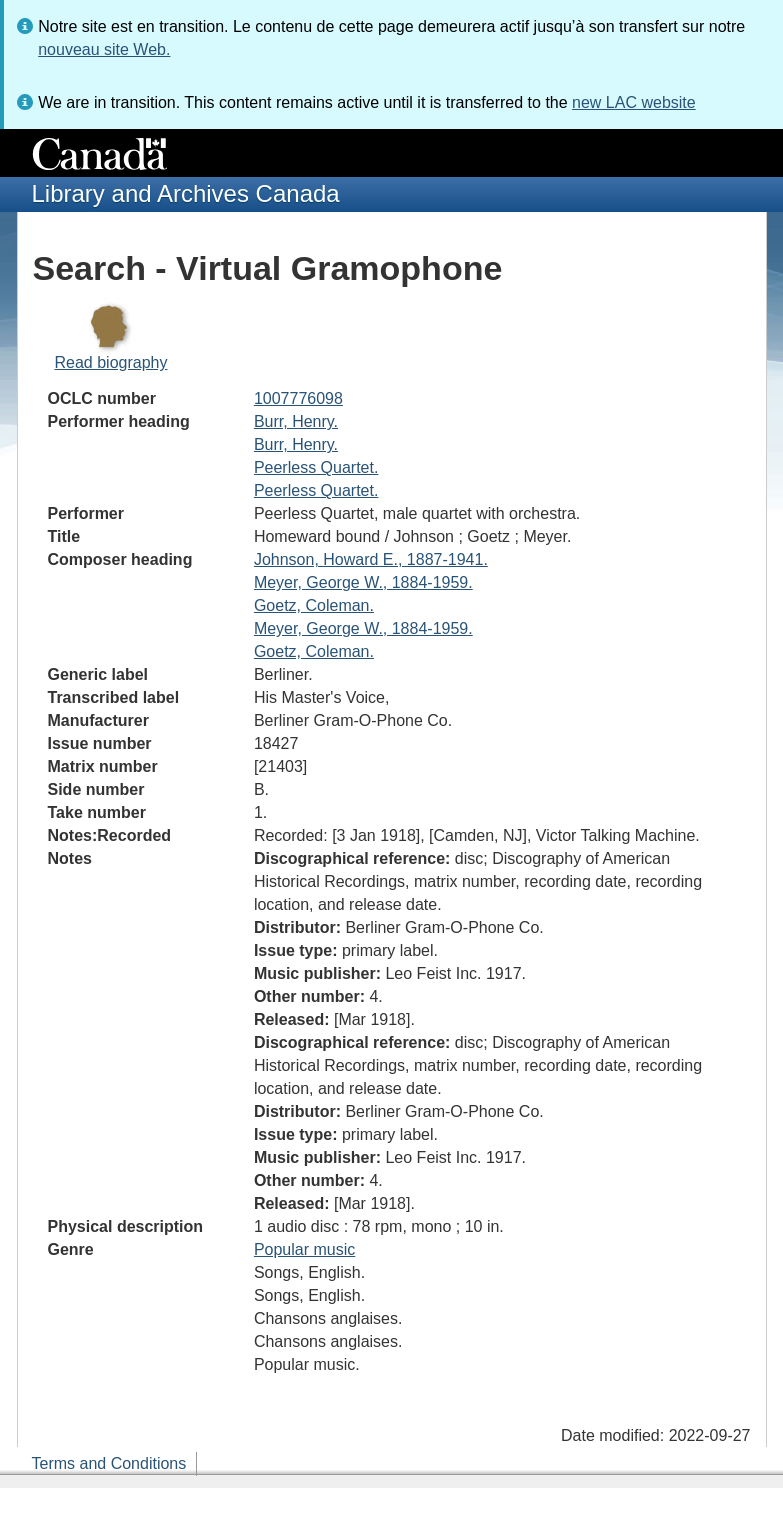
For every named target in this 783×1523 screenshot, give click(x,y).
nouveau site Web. (104, 49)
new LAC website (634, 102)
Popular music (304, 1249)
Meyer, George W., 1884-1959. (363, 582)
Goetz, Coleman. (314, 605)
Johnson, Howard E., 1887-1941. (371, 559)
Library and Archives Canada (186, 193)
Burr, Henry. (296, 421)
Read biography (111, 362)
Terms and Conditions (109, 1463)
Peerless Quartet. (316, 467)
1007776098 (298, 398)
